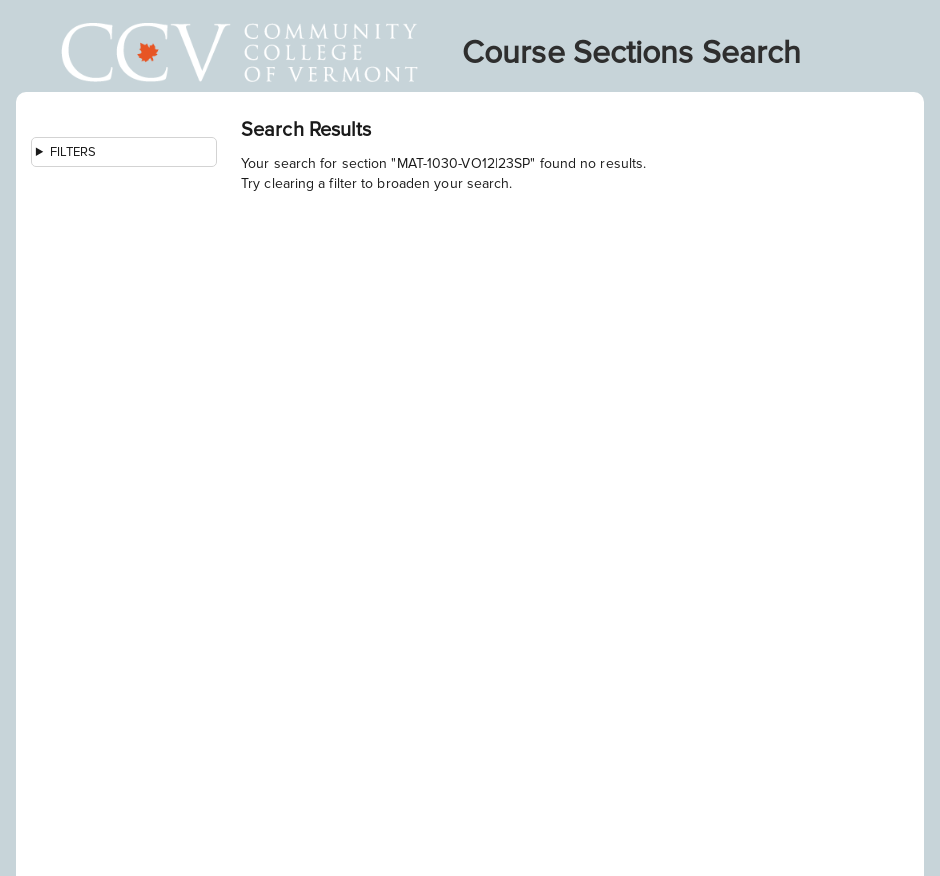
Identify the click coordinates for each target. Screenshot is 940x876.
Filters (73, 152)
